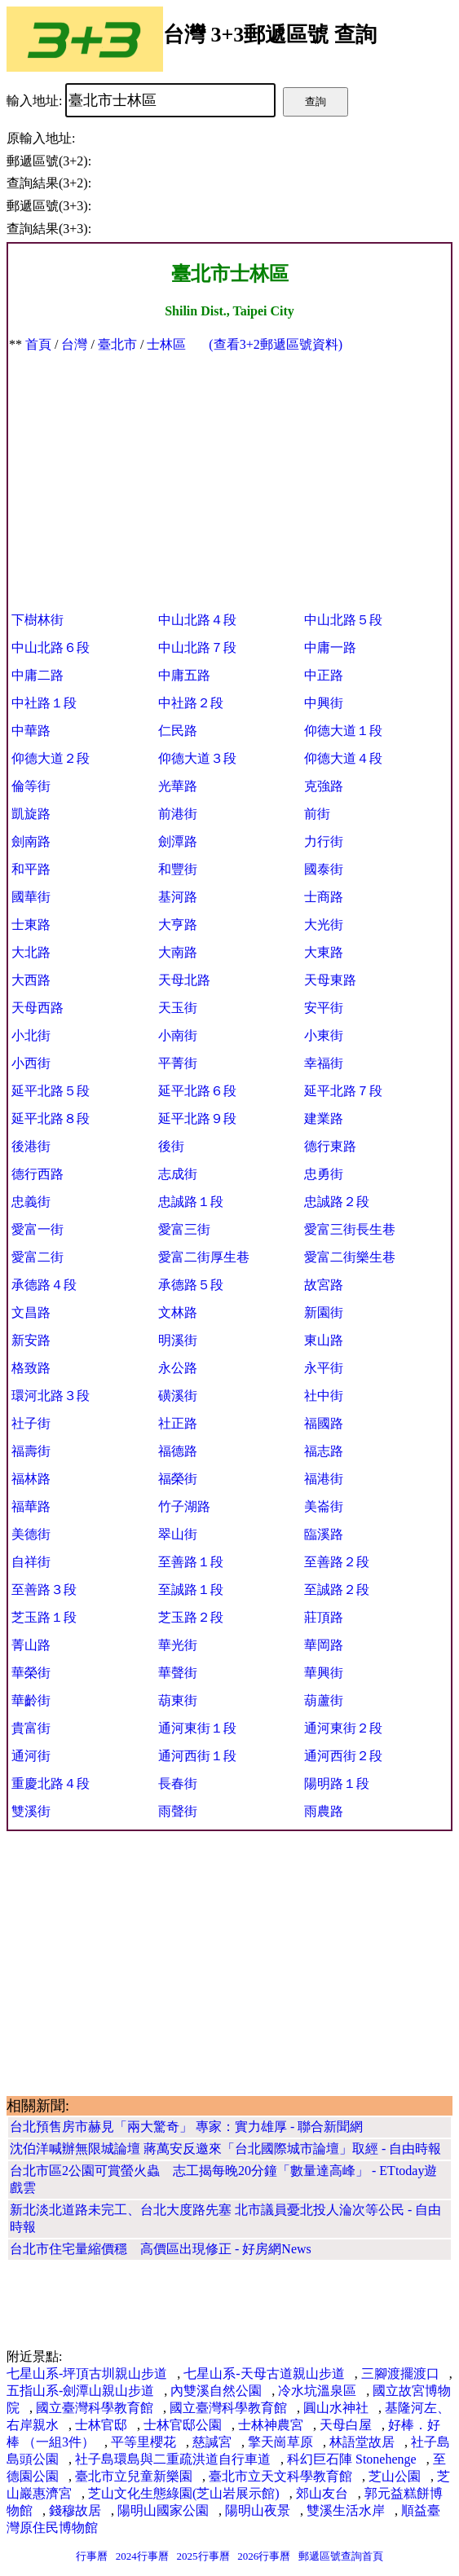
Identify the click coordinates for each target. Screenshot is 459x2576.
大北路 (31, 952)
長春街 (177, 1783)
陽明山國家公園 (163, 2510)
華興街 (323, 1673)
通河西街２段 (343, 1756)
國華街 (31, 897)
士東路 (31, 924)
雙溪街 (31, 1811)
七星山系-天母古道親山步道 (263, 2373)
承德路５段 (190, 1285)
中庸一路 (330, 647)
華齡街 (31, 1700)
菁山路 (31, 1645)
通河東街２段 (343, 1728)
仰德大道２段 (50, 758)
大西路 (31, 980)
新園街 (323, 1312)
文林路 (177, 1312)
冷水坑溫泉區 (317, 2391)
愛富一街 (37, 1229)
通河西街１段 (197, 1756)
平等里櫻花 (143, 2442)
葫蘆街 (323, 1700)
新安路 (31, 1340)
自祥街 (31, 1562)
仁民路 (177, 731)
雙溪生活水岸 (346, 2510)
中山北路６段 (50, 647)
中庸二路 (37, 675)
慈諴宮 (212, 2442)
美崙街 (323, 1506)
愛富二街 (37, 1257)
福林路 (31, 1479)
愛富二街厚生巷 (203, 1257)
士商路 (323, 897)
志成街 (177, 1174)
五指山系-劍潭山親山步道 (80, 2391)
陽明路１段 (336, 1783)
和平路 (31, 869)
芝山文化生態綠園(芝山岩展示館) (184, 2493)
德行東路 (330, 1146)
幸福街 (323, 1063)
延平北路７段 (343, 1091)
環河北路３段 (50, 1395)
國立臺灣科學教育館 (94, 2408)
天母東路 (330, 980)
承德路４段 (44, 1285)
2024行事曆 (142, 2556)
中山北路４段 (197, 620)
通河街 (31, 1756)
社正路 (177, 1423)
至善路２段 (336, 1562)
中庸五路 (184, 675)
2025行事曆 (203, 2556)
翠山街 (177, 1534)
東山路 (323, 1340)
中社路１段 (44, 703)
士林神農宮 (270, 2425)
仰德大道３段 (197, 758)
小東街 (323, 1035)
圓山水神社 (336, 2408)
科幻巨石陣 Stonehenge (352, 2459)
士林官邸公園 (182, 2425)
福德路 (177, 1451)
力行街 (323, 841)
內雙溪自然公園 (216, 2391)
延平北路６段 (197, 1091)
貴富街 (31, 1728)
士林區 (166, 344)
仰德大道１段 (343, 731)
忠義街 (31, 1202)
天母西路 (37, 1008)
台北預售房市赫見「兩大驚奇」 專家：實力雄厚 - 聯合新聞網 (186, 2126)
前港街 (177, 814)
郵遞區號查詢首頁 (340, 2556)
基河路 (177, 897)
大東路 (323, 952)
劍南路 (31, 841)
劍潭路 (177, 841)
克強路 (323, 786)
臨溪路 (323, 1534)
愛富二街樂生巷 (349, 1257)
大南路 (177, 952)
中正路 (323, 675)
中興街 (323, 703)
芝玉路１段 (44, 1617)
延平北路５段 (50, 1091)
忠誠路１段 (190, 1202)
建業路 (323, 1118)
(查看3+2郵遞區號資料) (275, 344)
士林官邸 (101, 2425)
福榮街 (177, 1479)
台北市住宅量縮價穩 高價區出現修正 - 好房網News (160, 2249)
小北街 (31, 1035)
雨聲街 (177, 1811)
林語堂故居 (362, 2442)
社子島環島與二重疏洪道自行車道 (173, 2459)
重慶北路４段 (50, 1783)
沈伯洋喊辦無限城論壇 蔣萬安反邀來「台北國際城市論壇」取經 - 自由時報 (225, 2148)
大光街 (323, 924)
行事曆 (92, 2556)
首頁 (38, 344)
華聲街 (177, 1673)
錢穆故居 (75, 2510)
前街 (317, 814)
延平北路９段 (197, 1118)
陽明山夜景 (257, 2510)
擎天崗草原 (280, 2442)
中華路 (31, 731)
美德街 (31, 1534)
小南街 (177, 1035)
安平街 (323, 1008)
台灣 (74, 344)
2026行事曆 (263, 2556)
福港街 (323, 1479)
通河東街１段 (197, 1728)
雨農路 (323, 1811)
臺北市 (117, 344)
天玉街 (177, 1008)
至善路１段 (190, 1562)
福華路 (31, 1506)
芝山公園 (395, 2476)
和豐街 (177, 869)
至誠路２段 (336, 1589)
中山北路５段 (343, 620)
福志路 (323, 1451)
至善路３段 (44, 1589)
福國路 (323, 1423)
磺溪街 (177, 1395)
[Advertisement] (229, 476)
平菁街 (177, 1063)
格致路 (31, 1368)
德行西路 (37, 1174)
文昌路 (31, 1312)
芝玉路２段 (190, 1617)
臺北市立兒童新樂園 (133, 2476)
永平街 (323, 1368)
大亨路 (177, 924)
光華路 (177, 786)
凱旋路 (31, 814)
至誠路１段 (190, 1589)
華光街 (177, 1645)
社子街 (31, 1423)
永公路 (177, 1368)
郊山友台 (322, 2493)
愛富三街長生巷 (349, 1229)
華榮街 (31, 1673)
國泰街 (323, 869)
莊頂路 (323, 1617)
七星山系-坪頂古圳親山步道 (87, 2373)
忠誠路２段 (336, 1202)
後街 (171, 1146)
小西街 (31, 1063)
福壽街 (31, 1451)
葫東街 (177, 1700)
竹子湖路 (184, 1506)
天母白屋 (346, 2425)
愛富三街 (184, 1229)
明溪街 (177, 1340)
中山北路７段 (197, 647)
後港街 (31, 1146)
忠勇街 (323, 1174)
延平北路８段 (50, 1118)
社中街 (323, 1395)
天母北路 (184, 980)
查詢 (315, 101)
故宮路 (323, 1285)
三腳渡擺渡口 (400, 2373)
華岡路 (323, 1645)
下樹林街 (37, 620)
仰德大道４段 (343, 758)
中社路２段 (190, 703)
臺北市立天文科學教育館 (280, 2476)
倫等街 (31, 786)
